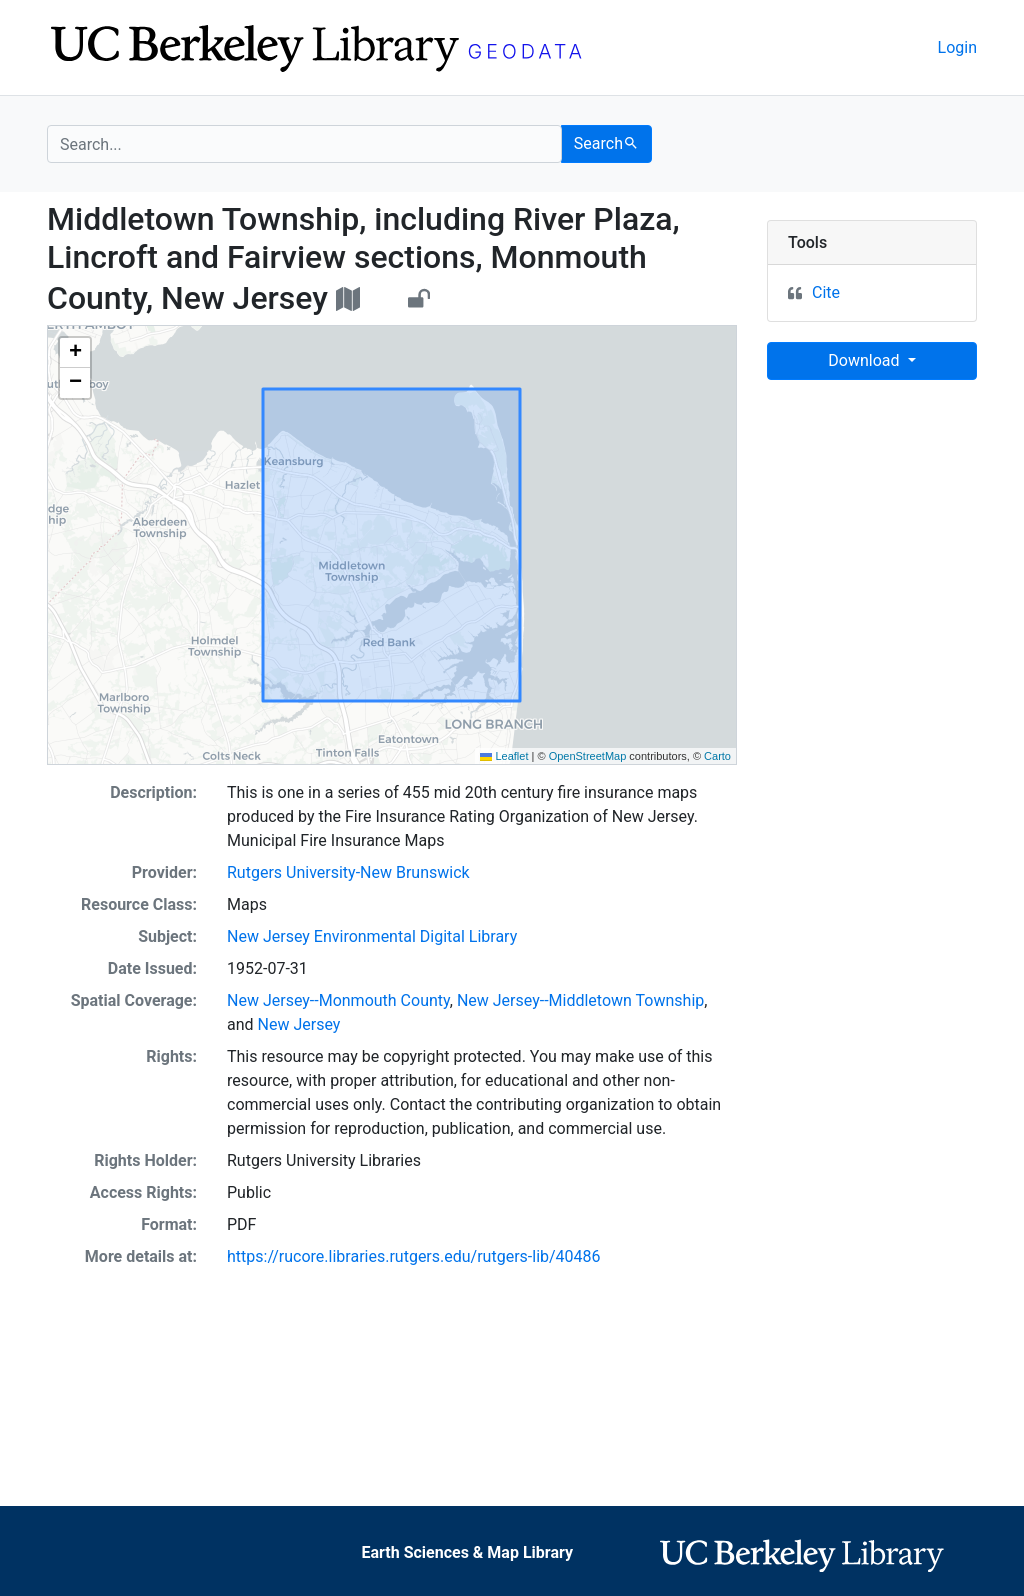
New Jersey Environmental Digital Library (372, 936)
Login (957, 47)
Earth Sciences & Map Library (467, 1552)
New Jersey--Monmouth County (338, 1000)
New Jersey (299, 1024)
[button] (75, 353)
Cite (826, 292)
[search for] (304, 144)
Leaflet (504, 756)
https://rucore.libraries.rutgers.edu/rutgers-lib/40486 (414, 1256)
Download (865, 360)
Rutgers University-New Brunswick (348, 872)
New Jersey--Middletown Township (580, 1000)
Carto (717, 756)
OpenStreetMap (588, 756)
